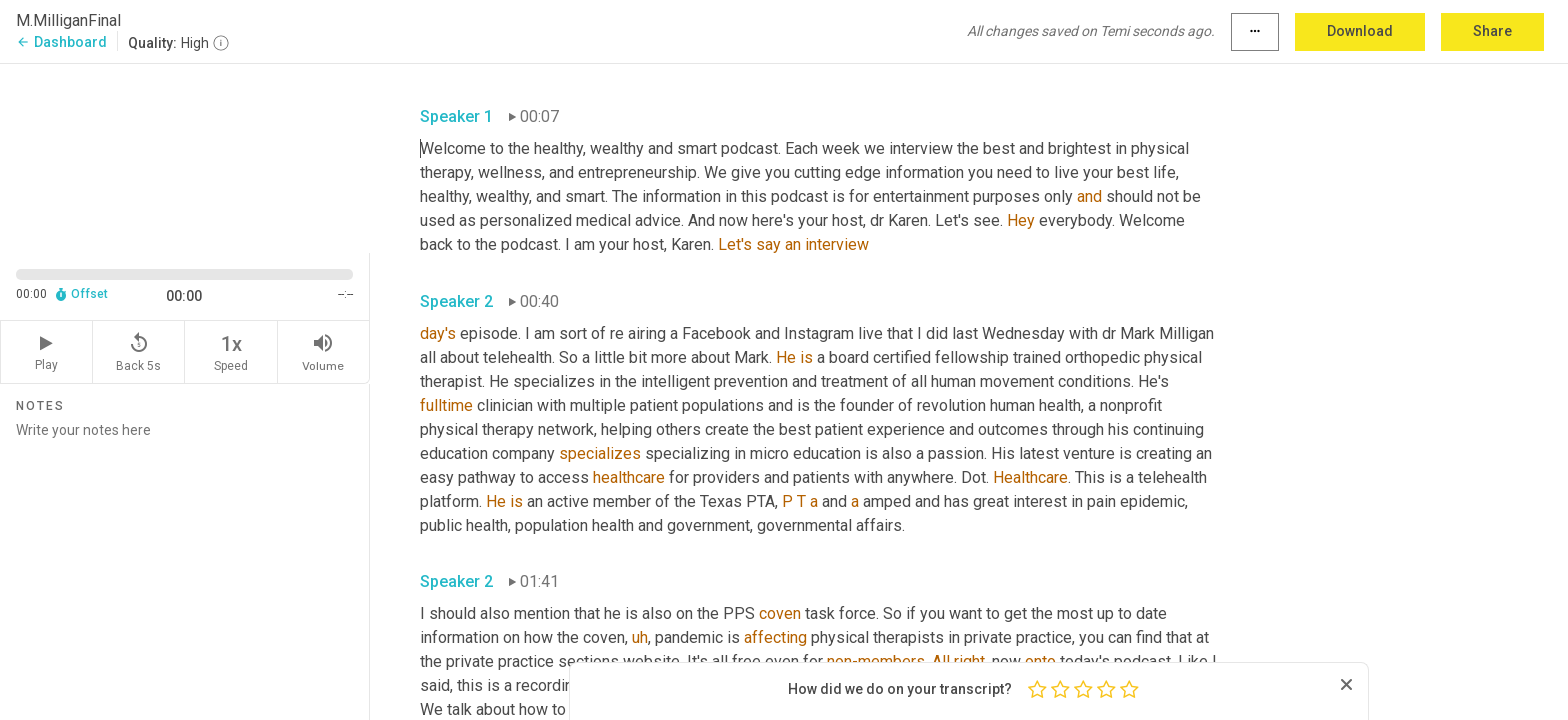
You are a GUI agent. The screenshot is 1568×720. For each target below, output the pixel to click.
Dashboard (61, 42)
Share (1492, 31)
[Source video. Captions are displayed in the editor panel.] (185, 156)
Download (1360, 31)
